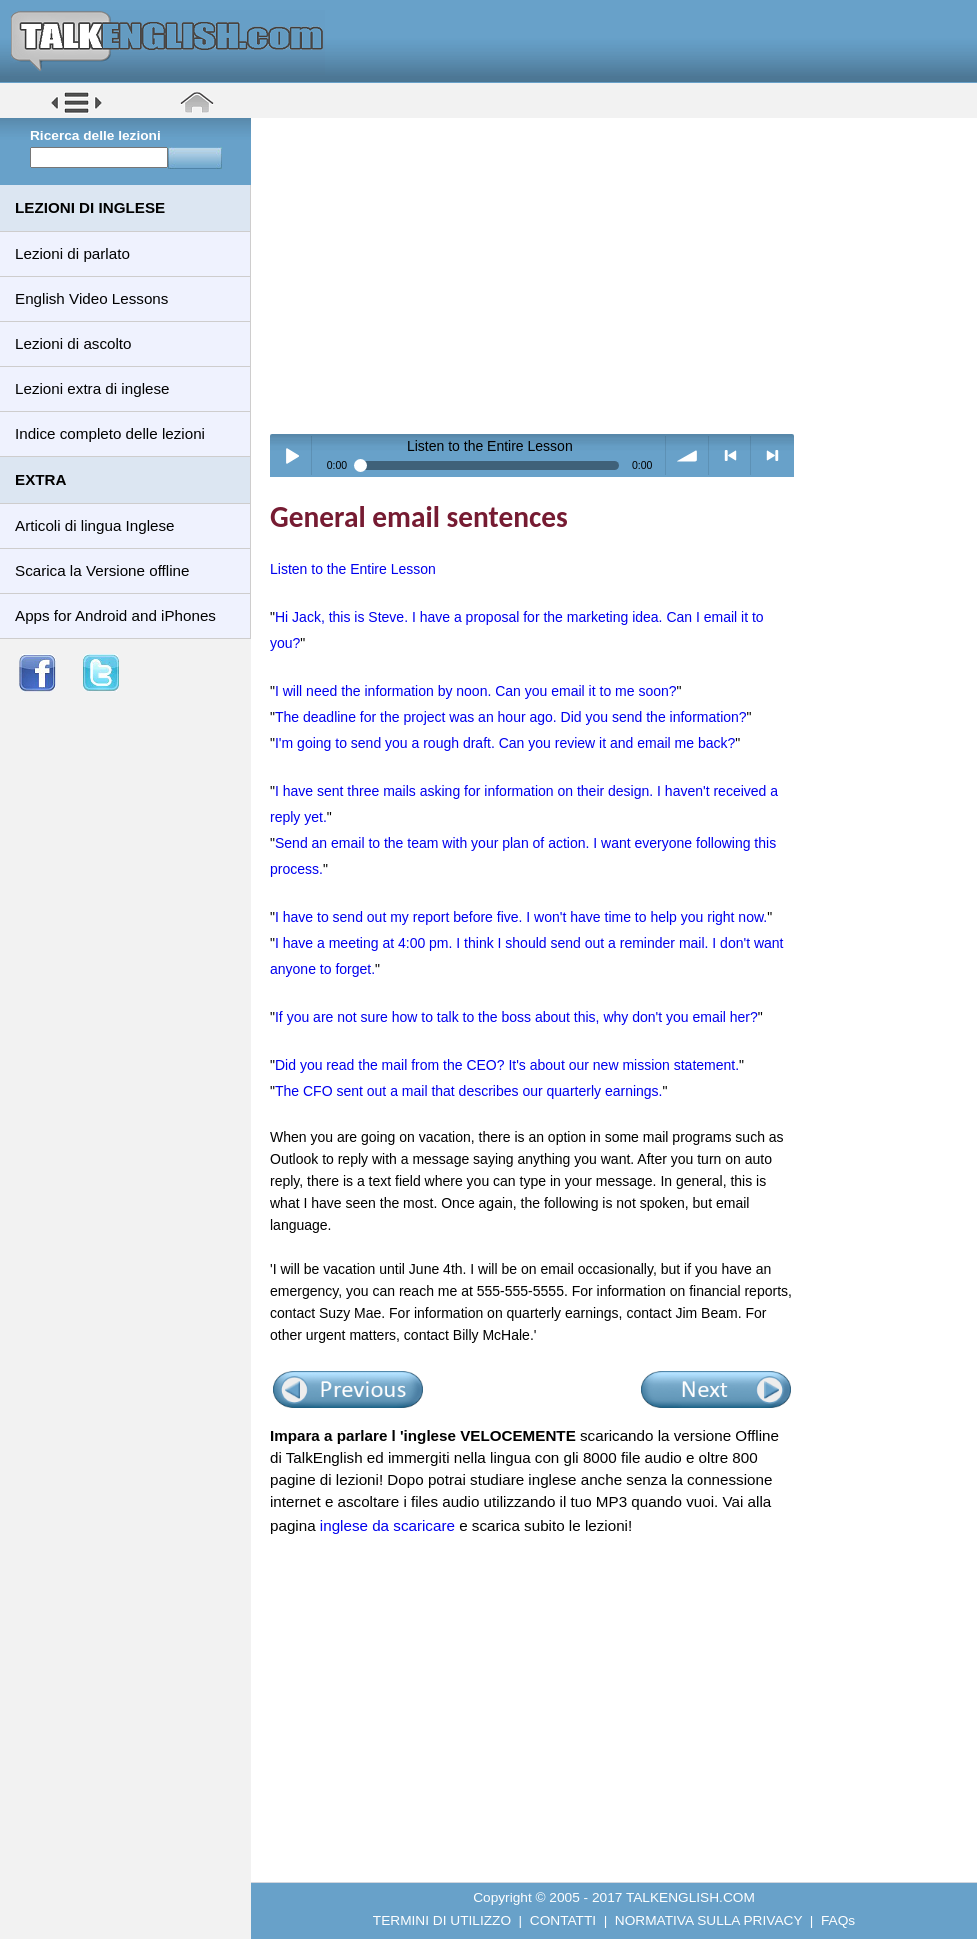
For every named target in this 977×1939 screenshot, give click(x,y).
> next (772, 455)
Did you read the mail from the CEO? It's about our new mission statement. (507, 1065)
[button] (76, 111)
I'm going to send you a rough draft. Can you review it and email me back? (505, 743)
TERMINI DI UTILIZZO (442, 1920)
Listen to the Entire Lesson (353, 569)
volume (687, 455)
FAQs (838, 1920)
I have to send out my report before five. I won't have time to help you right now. (521, 917)
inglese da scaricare (387, 1525)
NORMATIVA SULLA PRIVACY (708, 1920)
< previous (730, 455)
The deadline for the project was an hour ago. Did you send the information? (511, 717)
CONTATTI (563, 1920)
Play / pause (291, 455)
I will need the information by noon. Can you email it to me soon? (476, 691)
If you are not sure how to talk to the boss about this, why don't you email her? (516, 1017)
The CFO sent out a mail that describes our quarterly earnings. (469, 1091)
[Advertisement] (621, 275)
